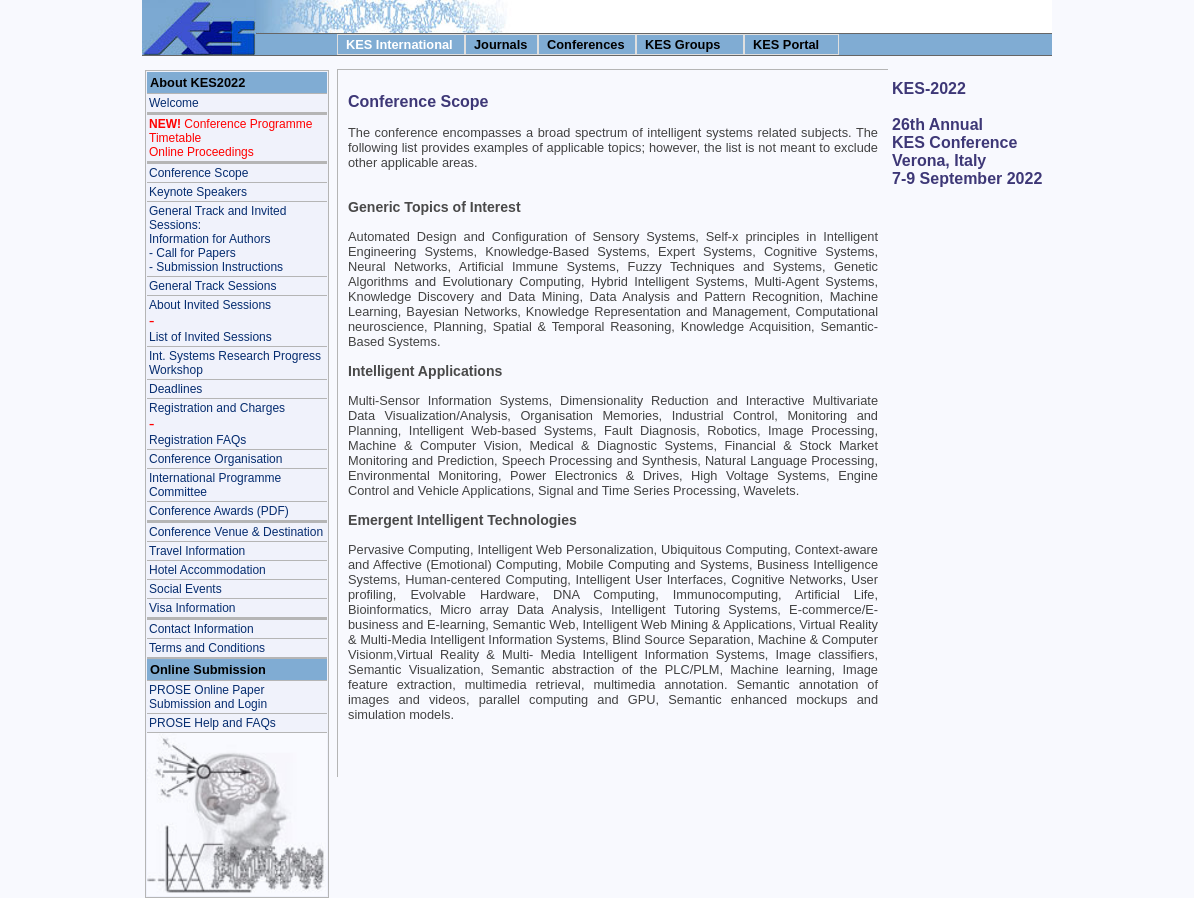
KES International (399, 44)
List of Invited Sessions (210, 337)
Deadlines (175, 389)
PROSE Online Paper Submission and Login (208, 697)
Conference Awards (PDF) (219, 511)
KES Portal (786, 44)
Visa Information (192, 608)
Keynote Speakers (198, 192)
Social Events (185, 589)
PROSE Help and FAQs (212, 723)
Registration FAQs (197, 440)
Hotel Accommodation (207, 570)
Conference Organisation (215, 459)
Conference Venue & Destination (236, 532)
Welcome (174, 103)
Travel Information (197, 551)
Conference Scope (198, 173)
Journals (500, 44)
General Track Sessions (212, 286)
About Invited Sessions (210, 305)
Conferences (586, 44)
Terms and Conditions (207, 648)
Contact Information (201, 629)
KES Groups (682, 44)
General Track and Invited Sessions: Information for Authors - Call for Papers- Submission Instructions (217, 239)
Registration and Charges (217, 408)
